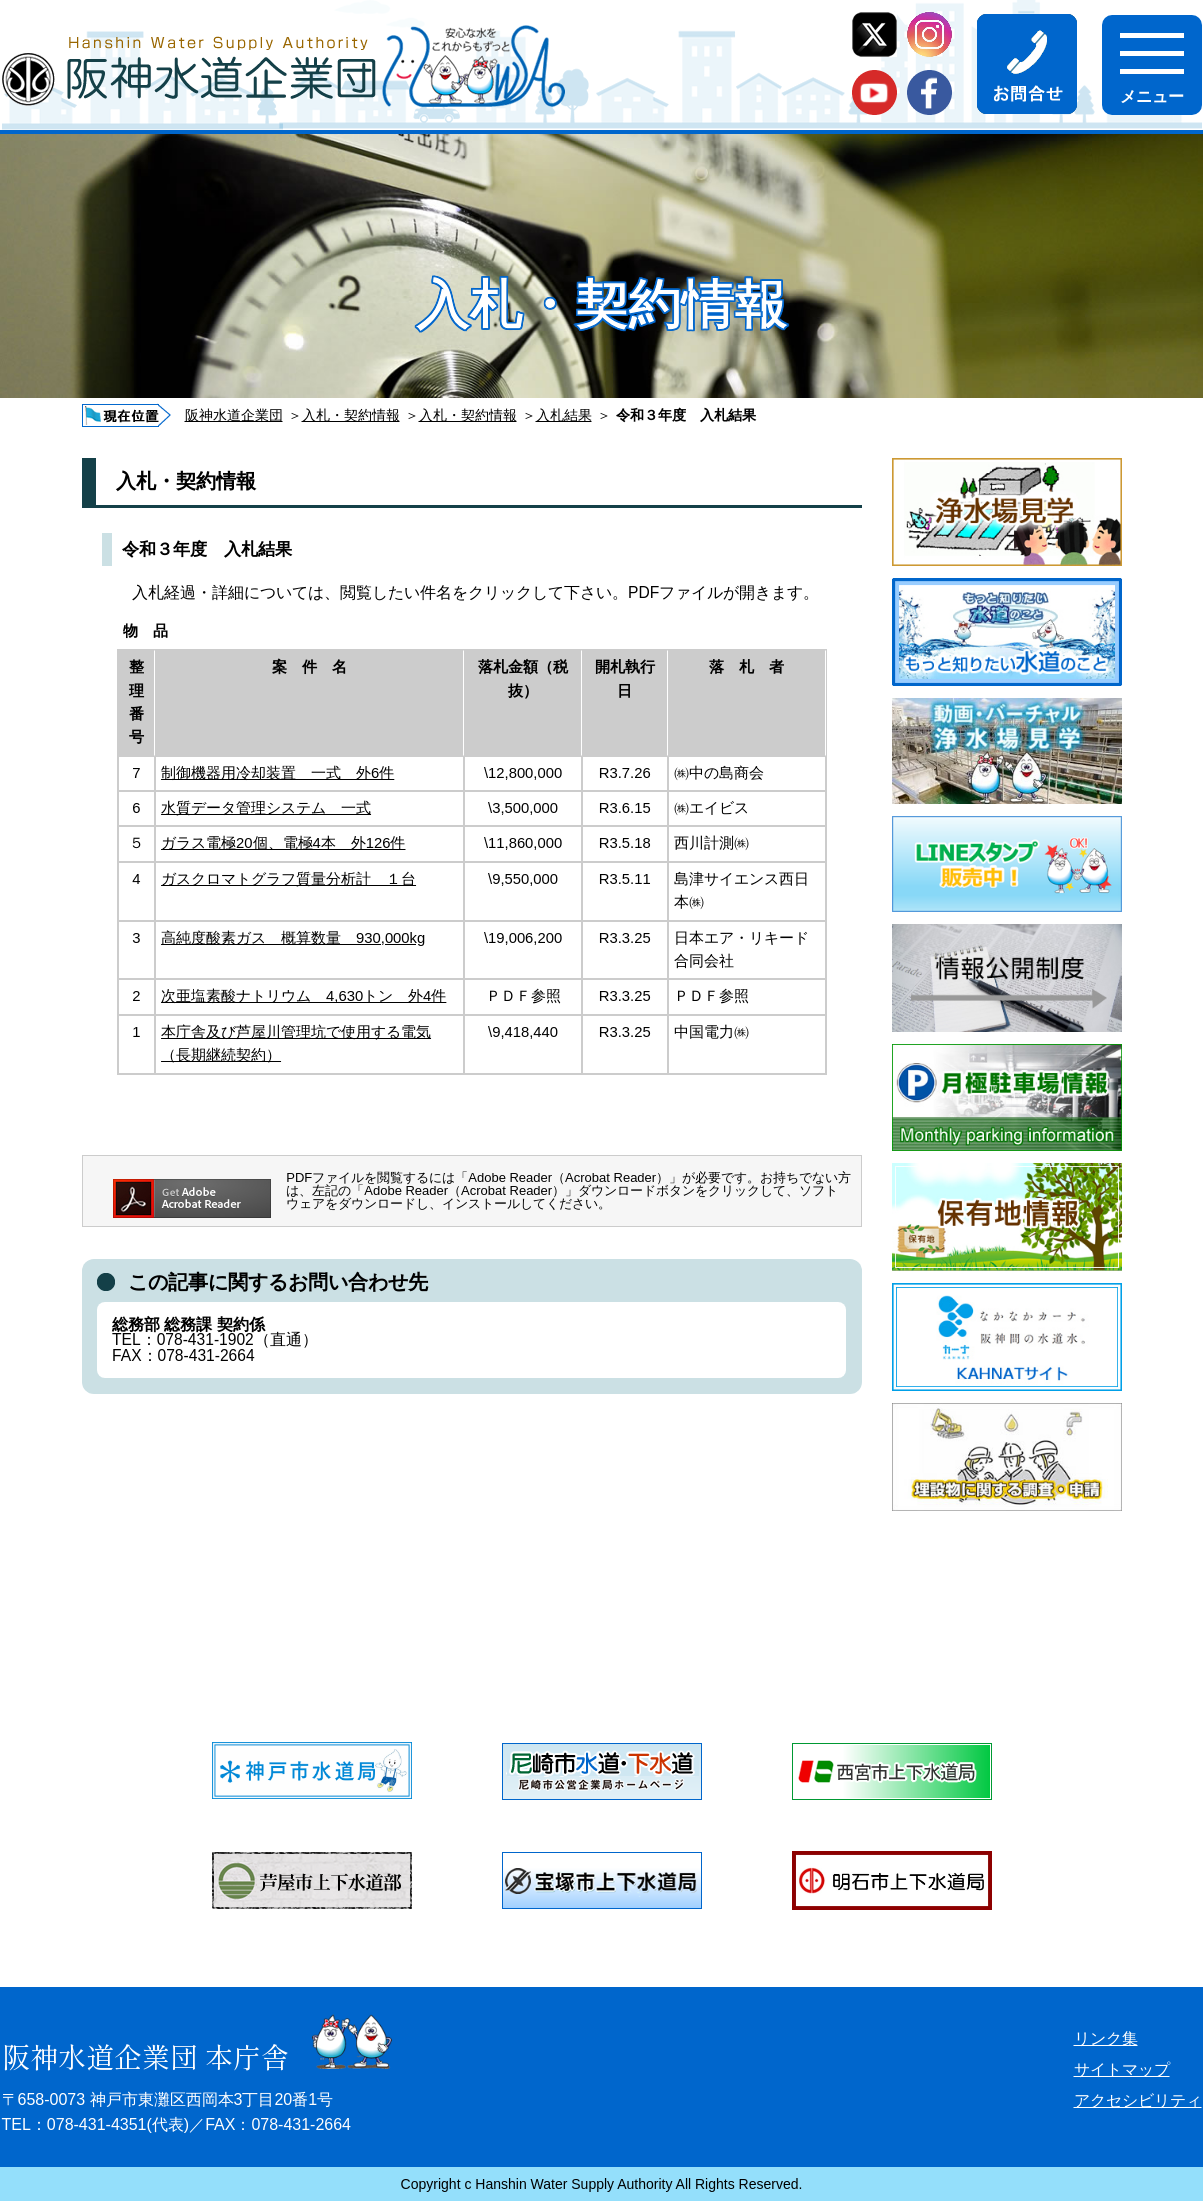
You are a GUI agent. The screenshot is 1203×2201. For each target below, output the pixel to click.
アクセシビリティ (1138, 2100)
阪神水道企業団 (234, 415)
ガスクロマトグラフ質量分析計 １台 (288, 879)
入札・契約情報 (351, 415)
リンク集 (1106, 2038)
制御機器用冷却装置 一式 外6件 (277, 773)
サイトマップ (1122, 2069)
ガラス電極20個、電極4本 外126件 (283, 843)
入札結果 (564, 415)
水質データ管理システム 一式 (266, 808)
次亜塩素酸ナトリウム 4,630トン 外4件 (303, 996)
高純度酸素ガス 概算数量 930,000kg (293, 938)
